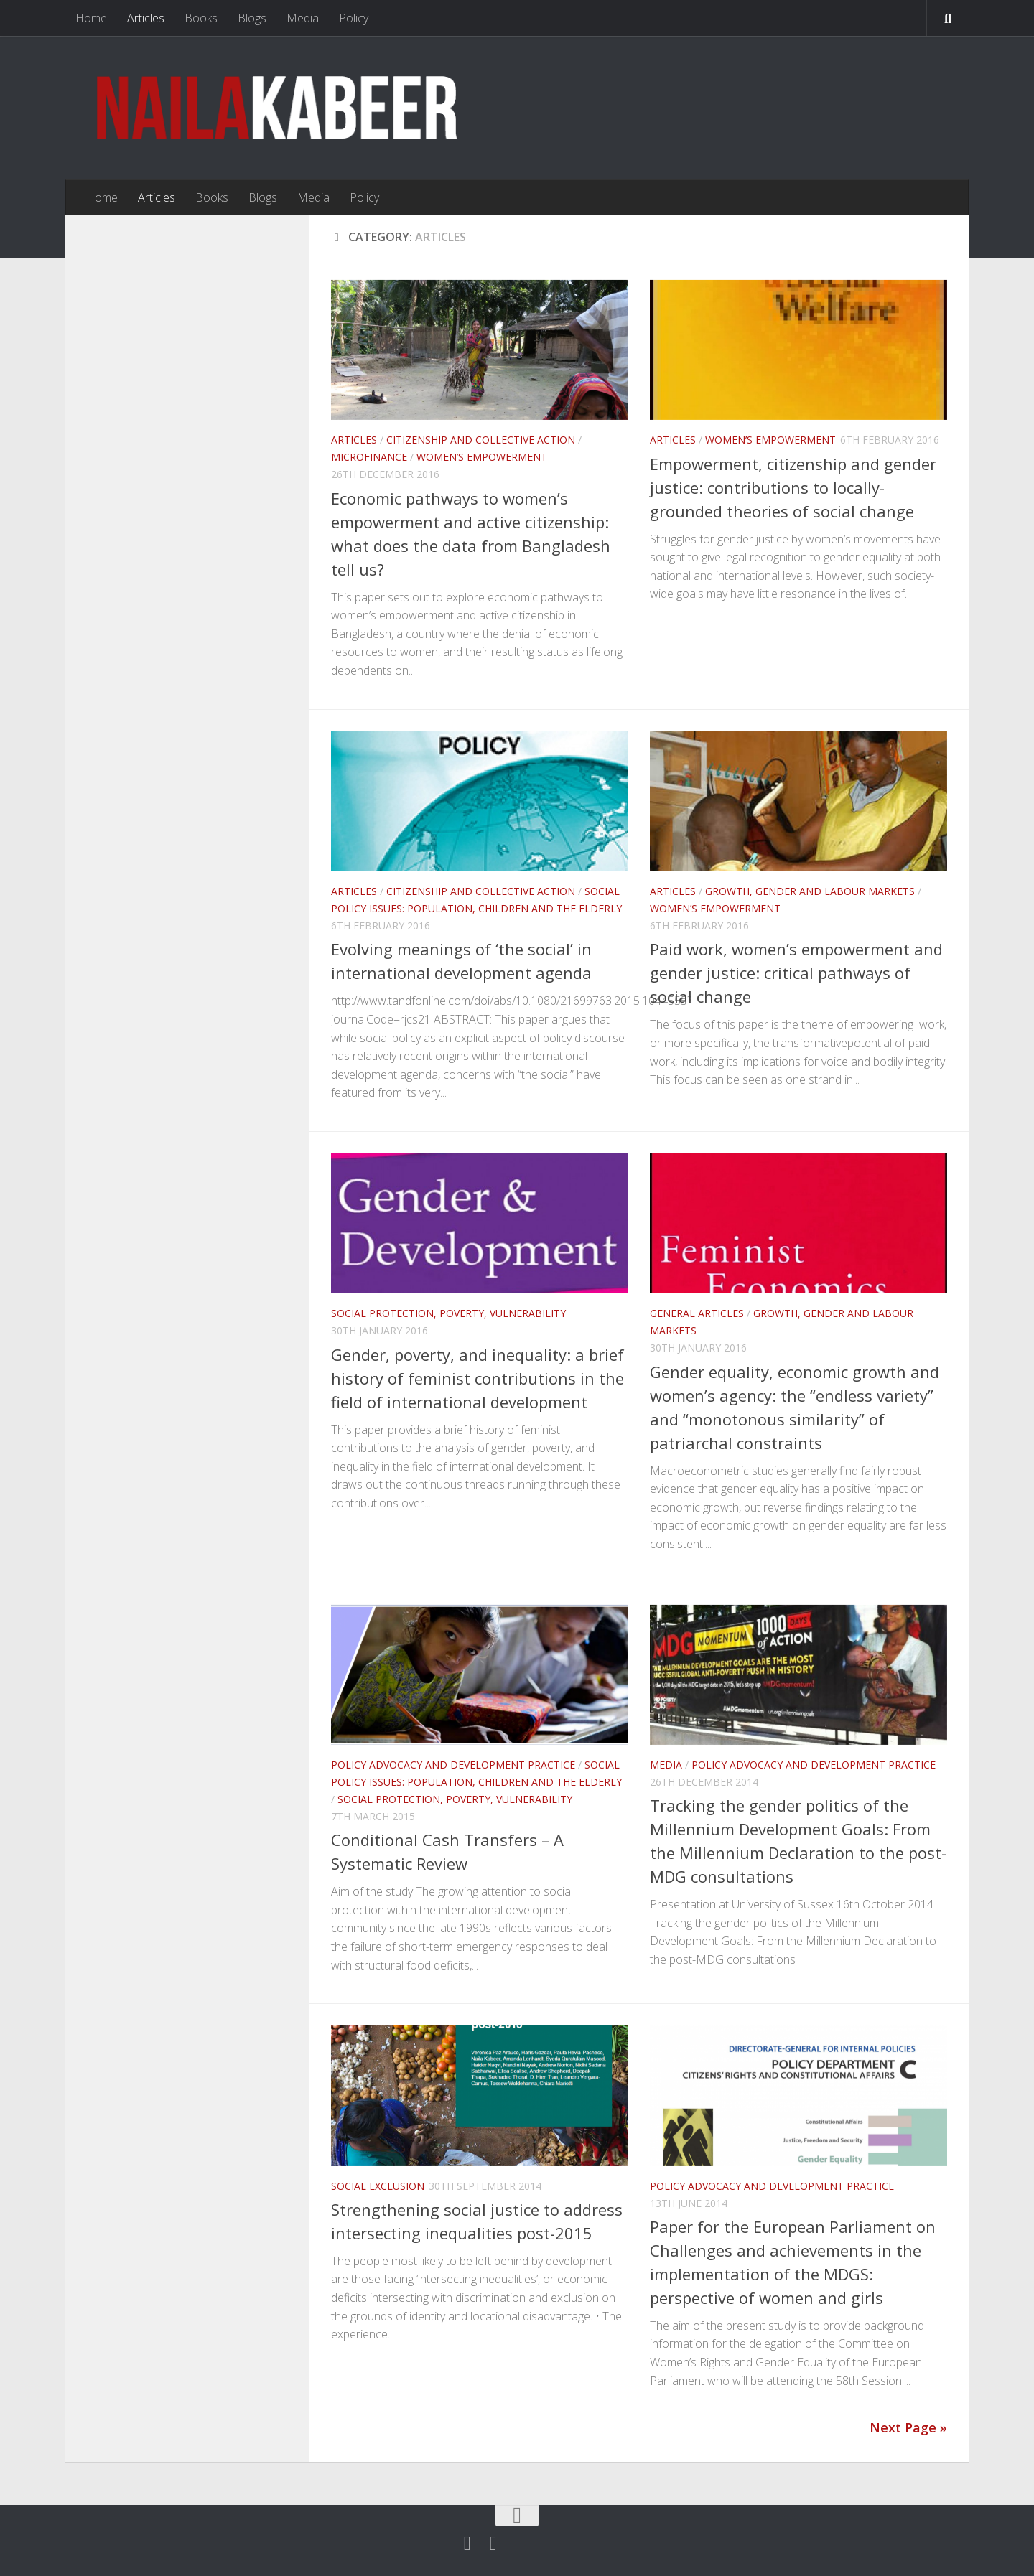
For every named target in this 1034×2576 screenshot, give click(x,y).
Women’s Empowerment (481, 457)
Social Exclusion (377, 2186)
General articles (697, 1313)
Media (303, 18)
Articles (145, 18)
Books (201, 18)
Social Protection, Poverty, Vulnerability (448, 1313)
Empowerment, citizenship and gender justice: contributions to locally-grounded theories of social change (793, 487)
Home (91, 18)
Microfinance (369, 457)
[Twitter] (467, 2544)
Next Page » (908, 2427)
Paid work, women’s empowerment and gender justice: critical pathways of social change (796, 972)
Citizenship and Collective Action (480, 439)
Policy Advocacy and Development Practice (453, 1764)
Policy (353, 18)
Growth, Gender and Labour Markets (810, 891)
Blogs (252, 18)
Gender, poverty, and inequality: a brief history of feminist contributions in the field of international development (477, 1378)
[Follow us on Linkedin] (493, 2544)
